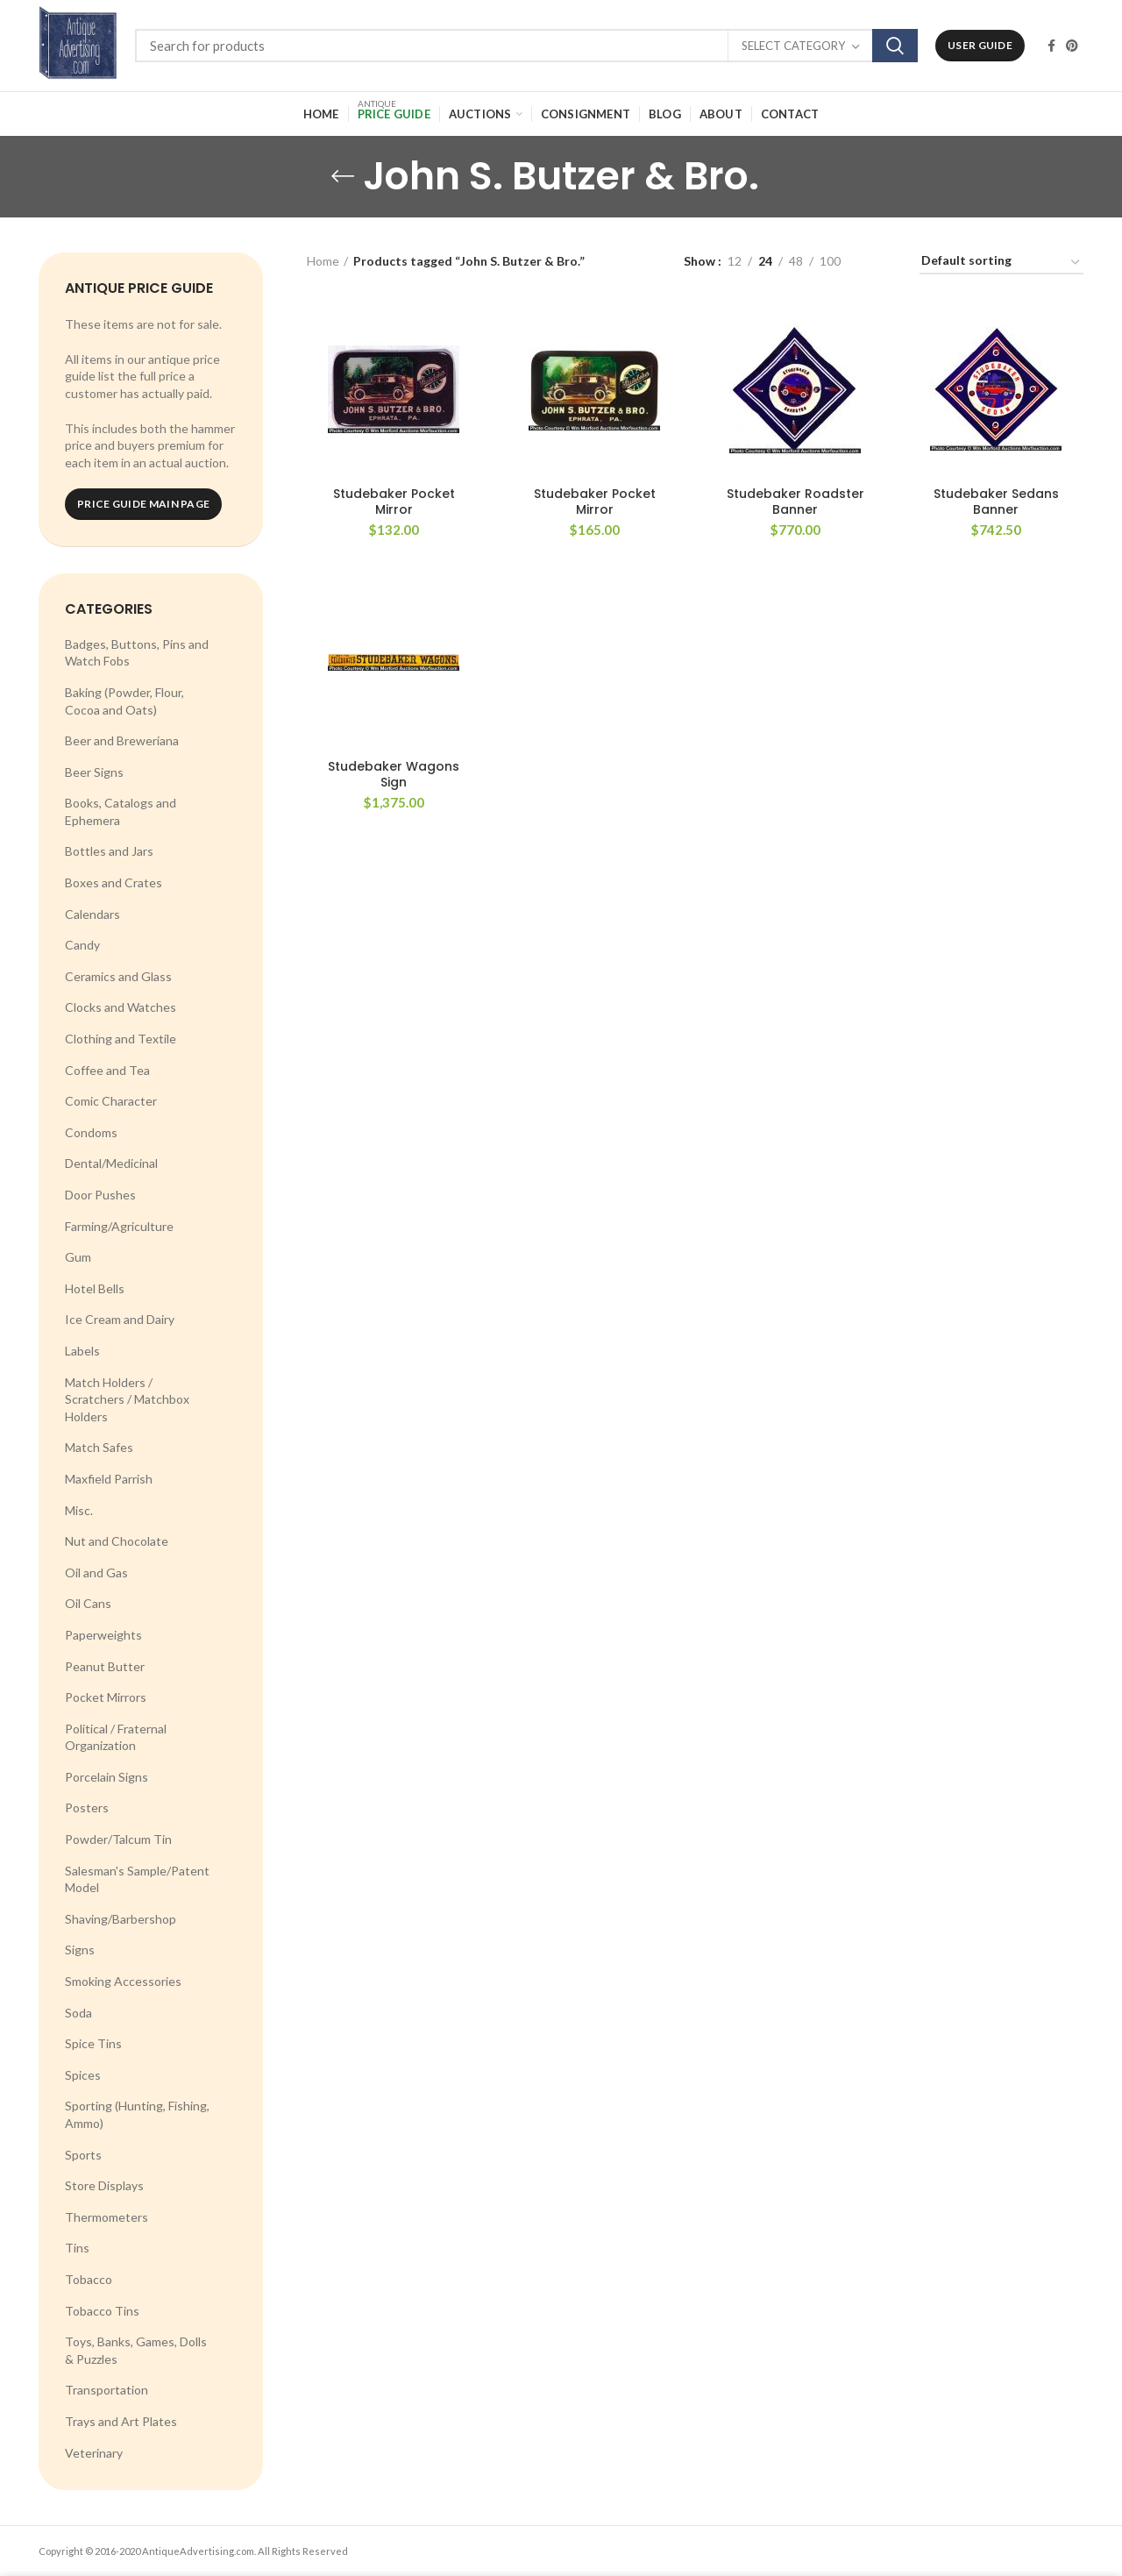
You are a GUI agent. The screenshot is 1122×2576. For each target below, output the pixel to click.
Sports (83, 2154)
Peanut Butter (105, 1666)
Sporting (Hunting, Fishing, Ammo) (137, 2114)
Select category (793, 46)
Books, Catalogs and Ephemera (120, 811)
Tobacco (88, 2279)
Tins (77, 2247)
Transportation (106, 2389)
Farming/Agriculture (119, 1226)
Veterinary (94, 2452)
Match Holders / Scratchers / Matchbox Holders (127, 1399)
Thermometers (106, 2217)
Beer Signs (94, 772)
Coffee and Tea (107, 1070)
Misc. (79, 1510)
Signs (80, 1949)
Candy (82, 944)
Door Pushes (100, 1194)
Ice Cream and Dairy (119, 1319)
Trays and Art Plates (121, 2421)
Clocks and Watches (120, 1007)
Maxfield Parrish (109, 1478)
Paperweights (103, 1634)
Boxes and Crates (113, 882)
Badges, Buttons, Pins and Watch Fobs (137, 653)
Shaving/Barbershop (120, 1918)
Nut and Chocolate (116, 1541)
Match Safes (99, 1447)
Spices (83, 2074)
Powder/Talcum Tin (118, 1839)
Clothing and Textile (120, 1038)
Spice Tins (93, 2043)
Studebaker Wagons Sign (393, 774)
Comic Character (111, 1100)
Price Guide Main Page (143, 503)
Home (323, 260)
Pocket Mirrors (105, 1697)
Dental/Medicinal (111, 1163)
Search (895, 45)
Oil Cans (88, 1603)
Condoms (91, 1132)
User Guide (980, 45)
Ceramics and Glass (118, 976)
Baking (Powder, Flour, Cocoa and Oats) (124, 701)
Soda (78, 2012)
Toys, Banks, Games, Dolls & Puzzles (136, 2350)
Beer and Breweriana (122, 740)
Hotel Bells (94, 1288)
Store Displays (104, 2185)
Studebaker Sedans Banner (996, 501)
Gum (78, 1256)
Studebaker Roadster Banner (795, 501)
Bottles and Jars (109, 850)
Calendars (92, 914)
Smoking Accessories (123, 1981)
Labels (82, 1350)
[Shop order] (1001, 263)
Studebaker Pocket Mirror (394, 501)
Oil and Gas (96, 1572)
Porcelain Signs (106, 1776)
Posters (87, 1807)
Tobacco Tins (102, 2310)
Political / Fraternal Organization (116, 1737)
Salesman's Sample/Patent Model (137, 1879)
